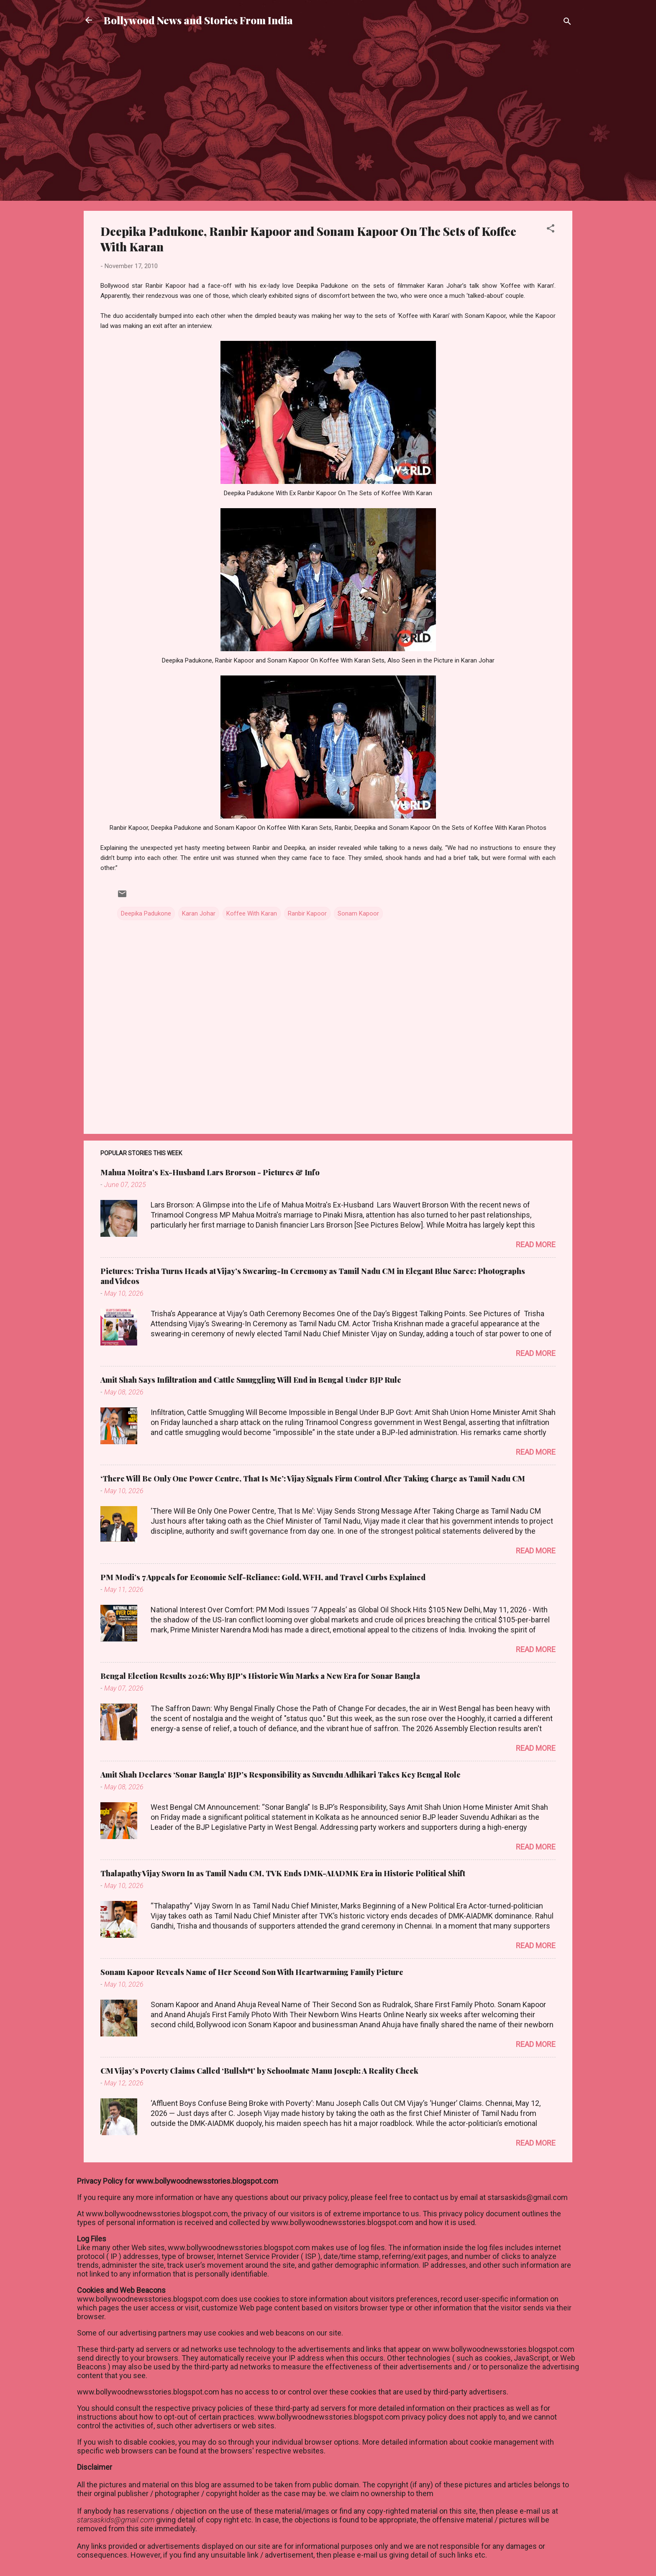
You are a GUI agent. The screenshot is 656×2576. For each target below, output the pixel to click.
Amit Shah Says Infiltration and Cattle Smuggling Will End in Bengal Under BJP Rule (250, 1380)
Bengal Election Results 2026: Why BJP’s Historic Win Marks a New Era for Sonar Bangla (260, 1676)
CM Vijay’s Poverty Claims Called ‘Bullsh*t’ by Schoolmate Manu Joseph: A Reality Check (259, 2071)
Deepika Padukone (146, 913)
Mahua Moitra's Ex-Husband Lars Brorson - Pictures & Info (210, 1172)
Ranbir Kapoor (307, 913)
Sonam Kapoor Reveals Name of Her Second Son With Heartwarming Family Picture (251, 1972)
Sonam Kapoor (358, 913)
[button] (551, 229)
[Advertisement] (328, 69)
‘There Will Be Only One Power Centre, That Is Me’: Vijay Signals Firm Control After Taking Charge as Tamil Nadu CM (312, 1478)
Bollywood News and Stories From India (198, 20)
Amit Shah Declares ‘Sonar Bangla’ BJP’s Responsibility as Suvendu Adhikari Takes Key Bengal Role (280, 1775)
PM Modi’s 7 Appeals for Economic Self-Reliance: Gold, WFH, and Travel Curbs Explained (262, 1577)
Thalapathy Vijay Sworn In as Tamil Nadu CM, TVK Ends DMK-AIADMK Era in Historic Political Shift (282, 1873)
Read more (536, 1244)
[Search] (567, 23)
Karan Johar (198, 913)
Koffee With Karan (251, 913)
